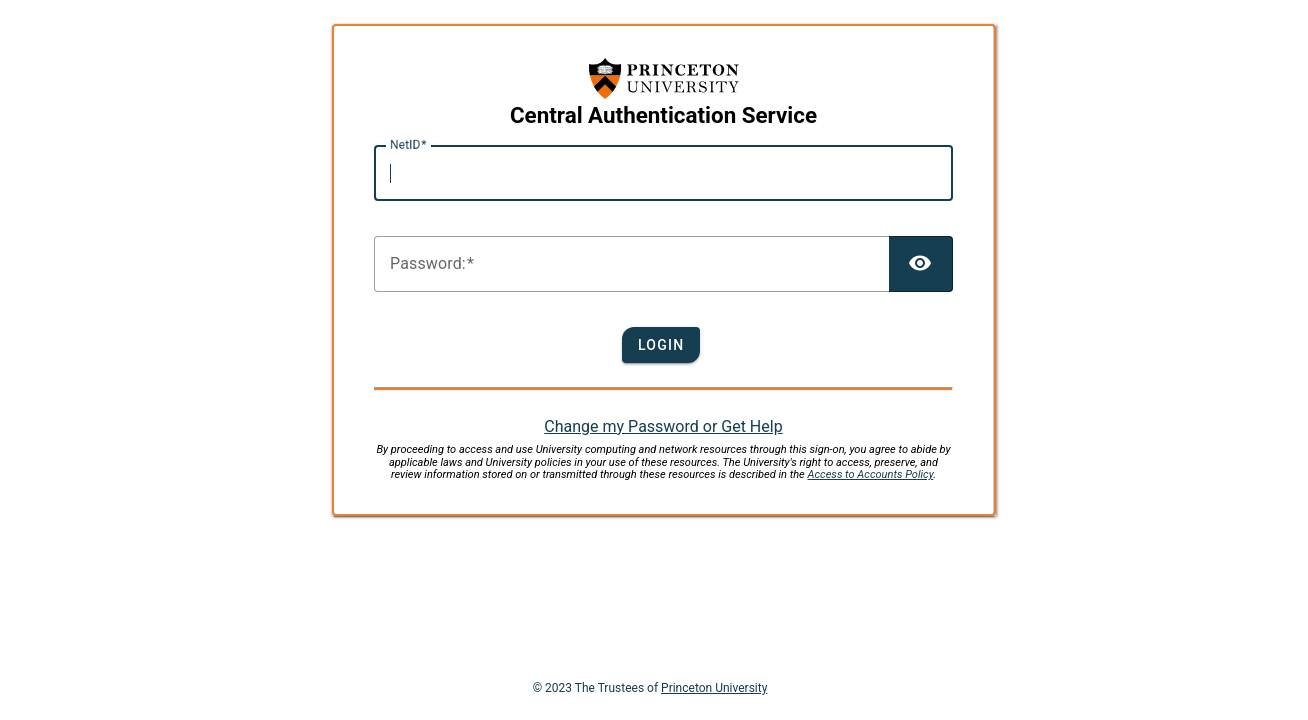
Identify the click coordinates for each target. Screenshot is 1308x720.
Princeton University (714, 688)
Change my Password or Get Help (663, 426)
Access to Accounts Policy (871, 474)
